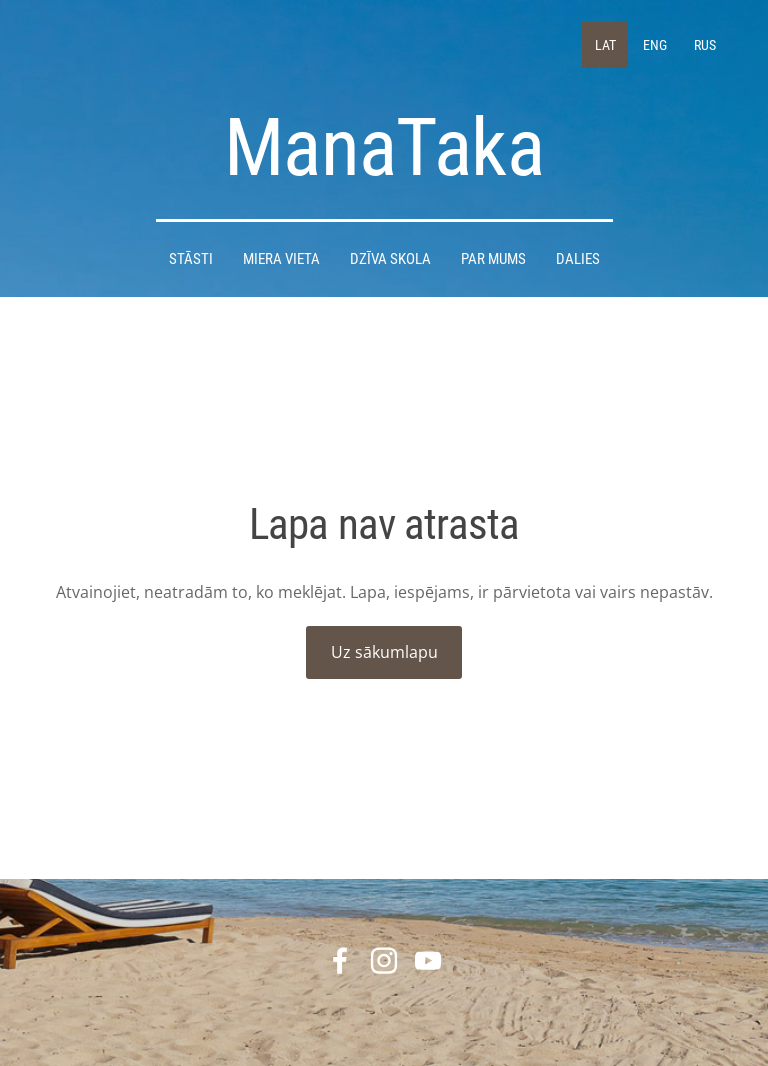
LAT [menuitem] (605, 45)
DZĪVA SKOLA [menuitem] (390, 259)
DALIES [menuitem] (578, 259)
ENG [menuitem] (655, 45)
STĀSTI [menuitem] (191, 259)
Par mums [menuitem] (493, 259)
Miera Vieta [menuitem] (281, 259)
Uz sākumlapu (384, 652)
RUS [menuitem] (705, 45)
